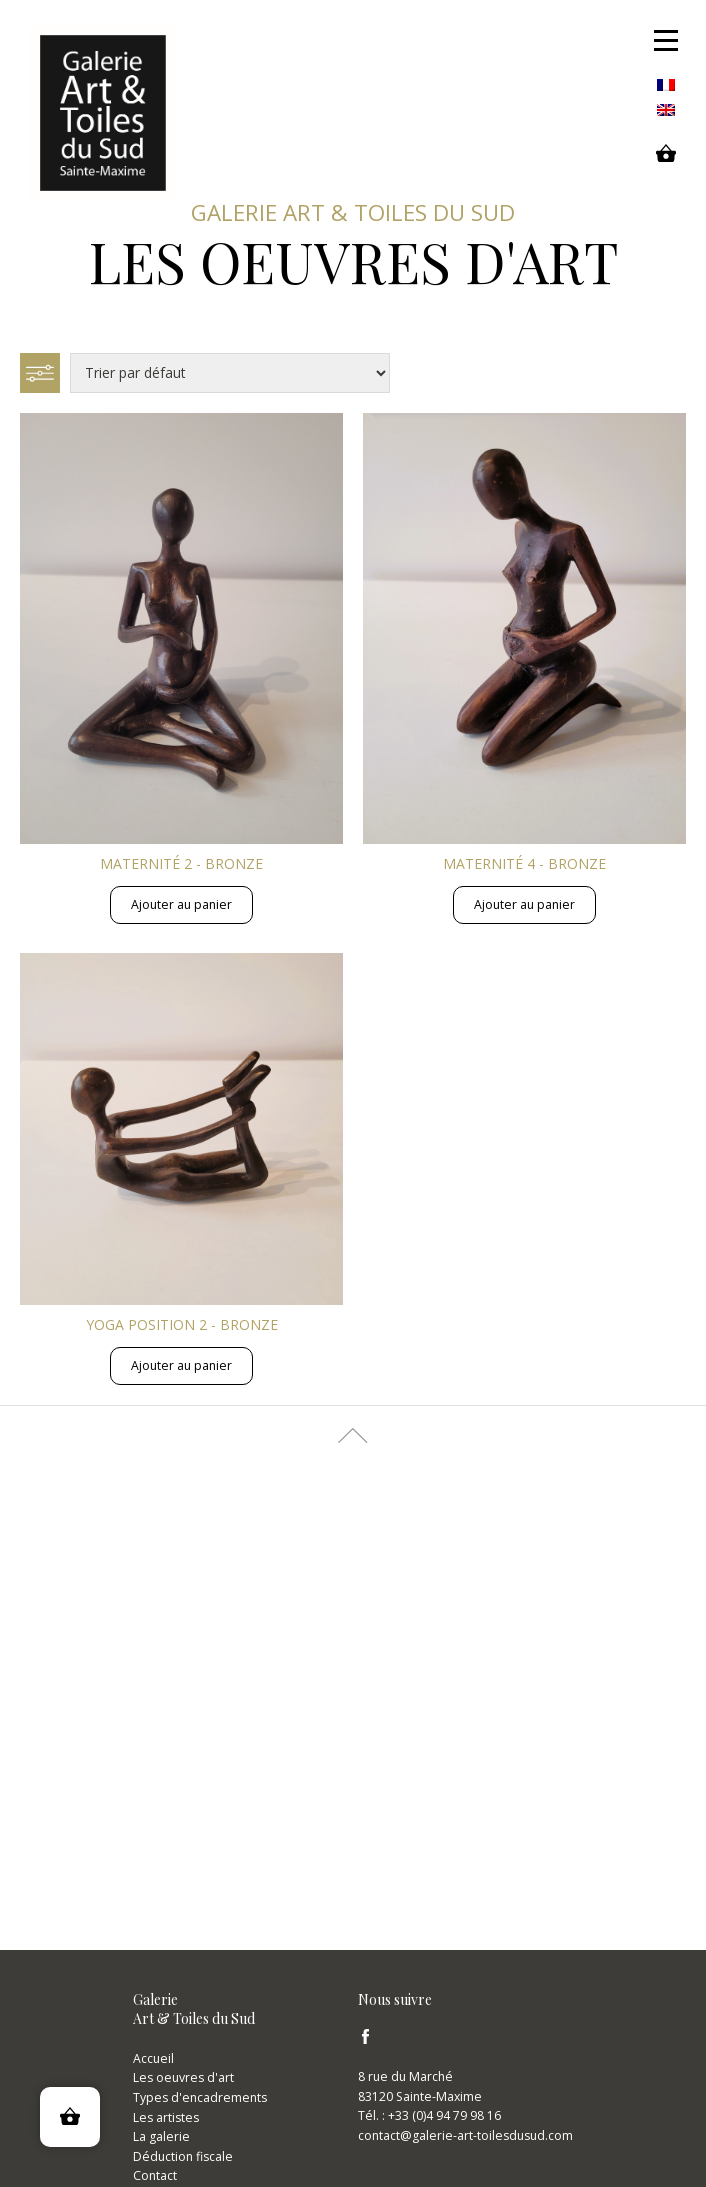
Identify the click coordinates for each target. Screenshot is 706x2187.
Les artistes (166, 2117)
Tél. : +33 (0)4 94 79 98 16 (429, 2115)
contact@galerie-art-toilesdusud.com (465, 2135)
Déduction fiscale (183, 2156)
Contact (155, 2175)
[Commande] (230, 373)
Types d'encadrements (200, 2097)
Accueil (153, 2058)
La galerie (161, 2136)
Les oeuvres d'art (183, 2077)
